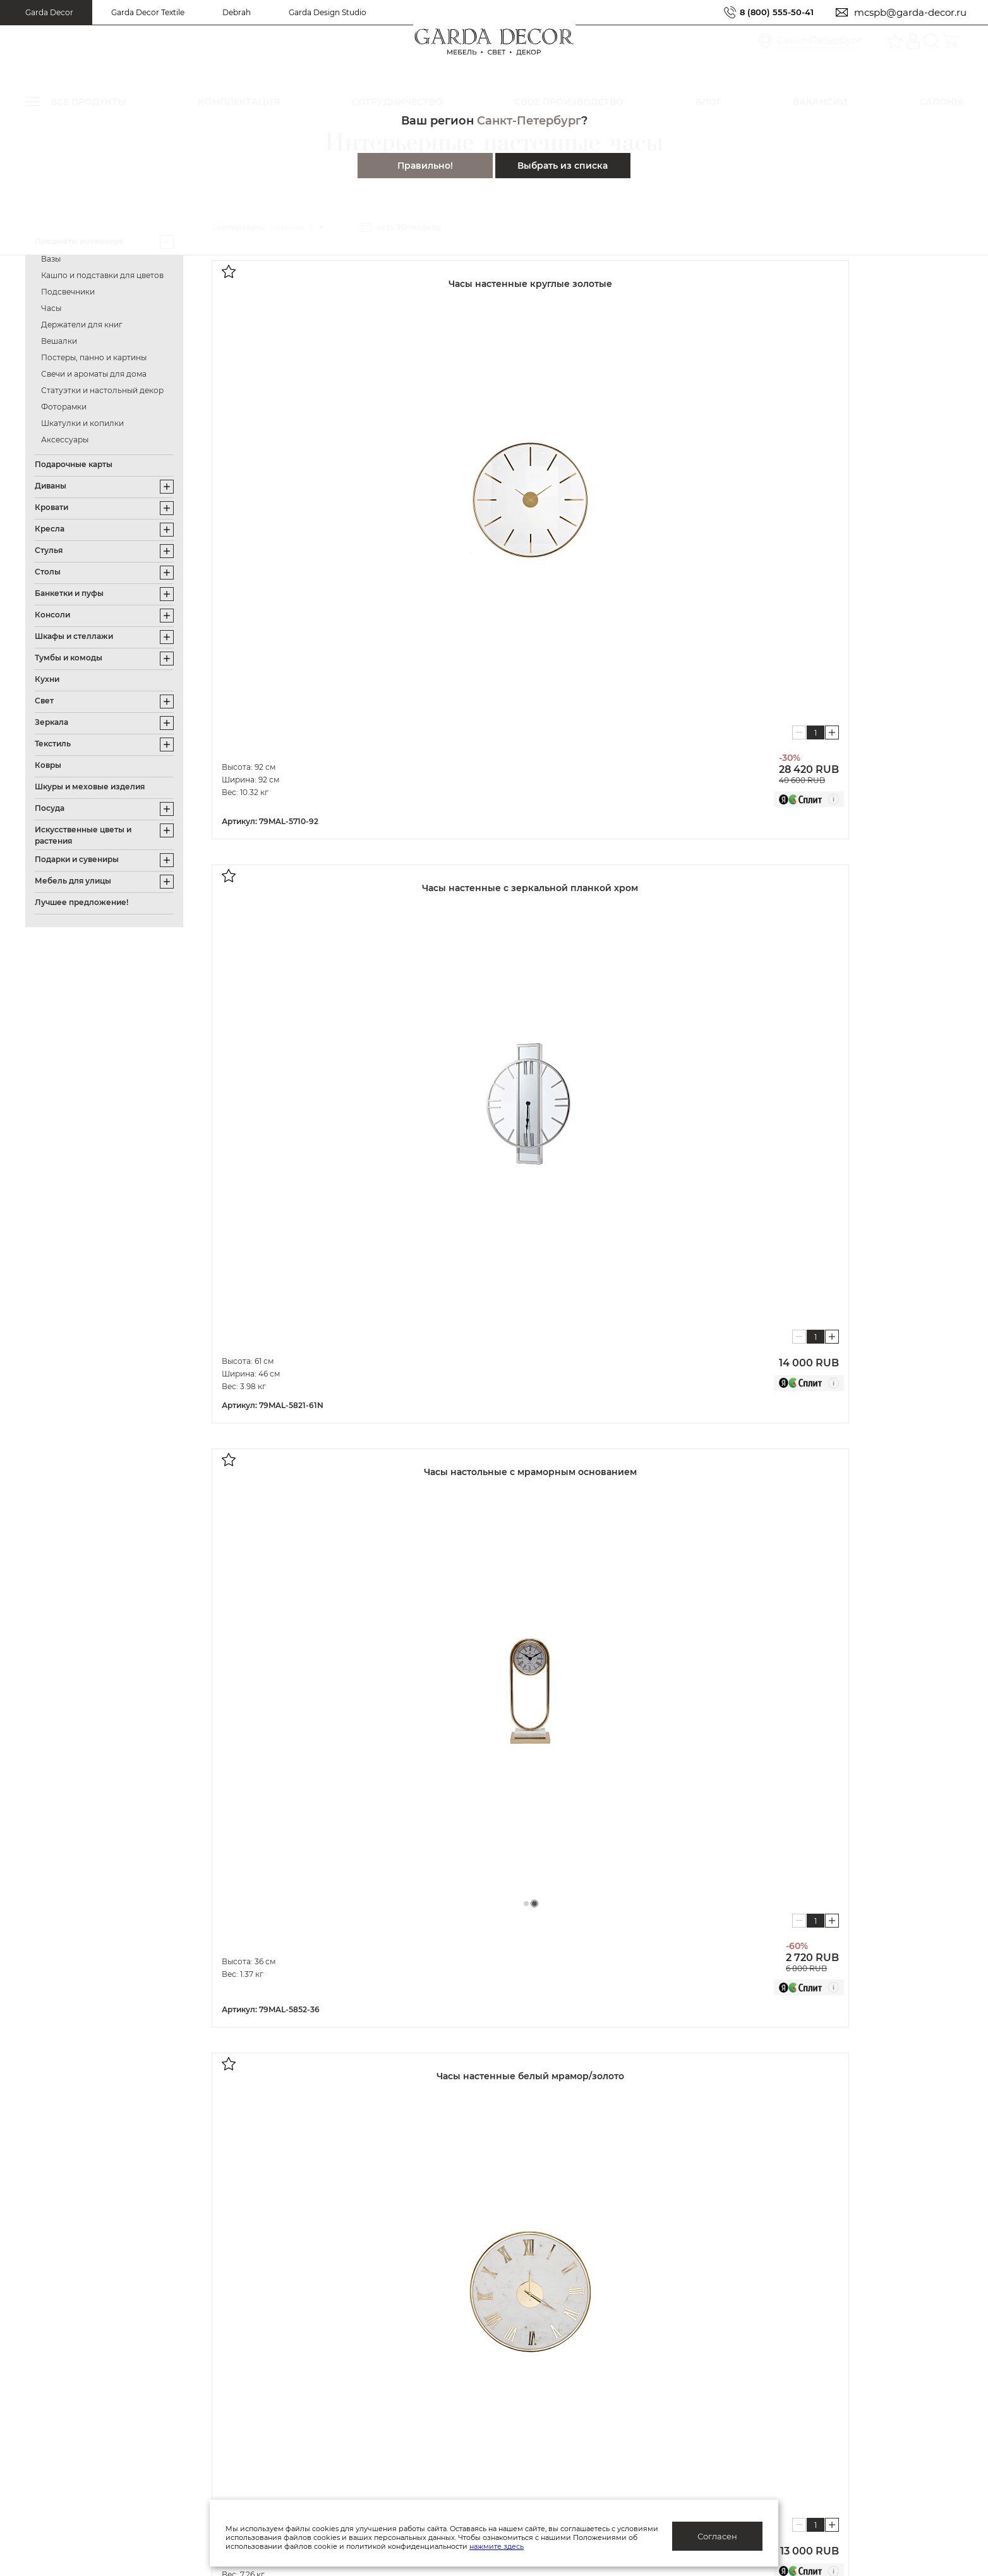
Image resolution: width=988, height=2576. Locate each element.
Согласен (717, 2536)
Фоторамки (64, 406)
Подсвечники (68, 291)
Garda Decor (49, 12)
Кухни (47, 679)
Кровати (51, 507)
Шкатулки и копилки (82, 423)
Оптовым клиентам (591, 2303)
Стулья (49, 550)
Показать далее (293, 1808)
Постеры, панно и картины (94, 357)
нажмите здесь (563, 2546)
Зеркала (51, 722)
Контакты (348, 2421)
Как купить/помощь (150, 2342)
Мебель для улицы (73, 880)
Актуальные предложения (166, 2323)
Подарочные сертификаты (167, 2362)
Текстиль (53, 743)
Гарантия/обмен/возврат (162, 2401)
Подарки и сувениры (77, 859)
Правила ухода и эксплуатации (178, 2421)
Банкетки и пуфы (69, 593)
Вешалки (59, 341)
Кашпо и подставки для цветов (102, 275)
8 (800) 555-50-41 (772, 12)
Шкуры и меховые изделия (90, 786)
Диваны (50, 485)
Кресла (49, 528)
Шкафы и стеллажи (74, 636)
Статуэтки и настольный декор (102, 390)
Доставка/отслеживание (162, 2382)
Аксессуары (64, 439)
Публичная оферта (370, 2303)
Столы (48, 571)
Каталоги (347, 2362)
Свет (44, 700)
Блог (337, 2382)
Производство (360, 2342)
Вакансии (348, 2401)
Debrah (236, 12)
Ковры (48, 765)
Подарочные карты (73, 464)
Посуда (49, 808)
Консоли (52, 614)
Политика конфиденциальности (401, 2323)
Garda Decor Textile (147, 12)
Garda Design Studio (327, 12)
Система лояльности (153, 2303)
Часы (51, 308)
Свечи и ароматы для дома (94, 374)
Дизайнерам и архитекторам (614, 2323)
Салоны (806, 2326)
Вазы (51, 259)
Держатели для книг (82, 324)
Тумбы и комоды (68, 657)
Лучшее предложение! (81, 902)
